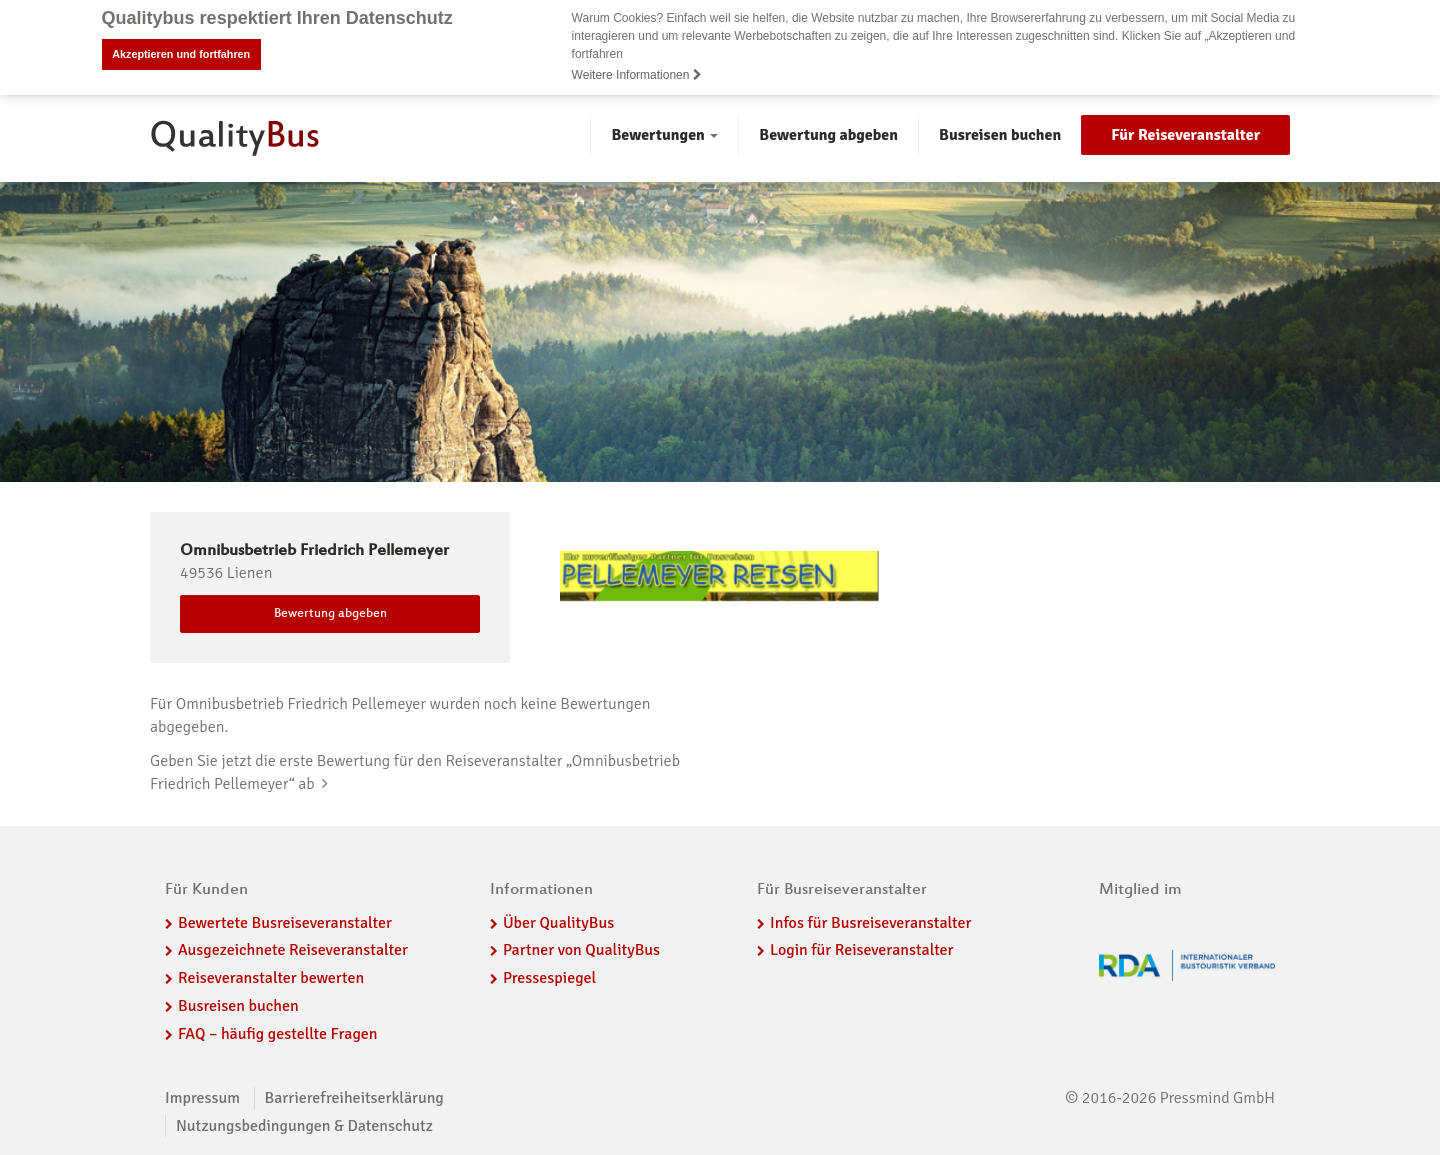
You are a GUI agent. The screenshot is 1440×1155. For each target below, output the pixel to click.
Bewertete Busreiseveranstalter (285, 923)
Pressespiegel (549, 978)
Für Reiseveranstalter (1185, 135)
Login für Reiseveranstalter (862, 950)
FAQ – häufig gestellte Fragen (278, 1034)
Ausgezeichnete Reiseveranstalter (293, 950)
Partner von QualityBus (581, 950)
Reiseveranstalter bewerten (271, 978)
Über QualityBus (558, 923)
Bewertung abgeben (828, 135)
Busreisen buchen (1000, 135)
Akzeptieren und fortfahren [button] (181, 54)
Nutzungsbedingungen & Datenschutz (304, 1126)
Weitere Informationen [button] (637, 75)
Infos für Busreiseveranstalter (870, 923)
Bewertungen (664, 135)
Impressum (202, 1098)
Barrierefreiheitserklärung (354, 1098)
